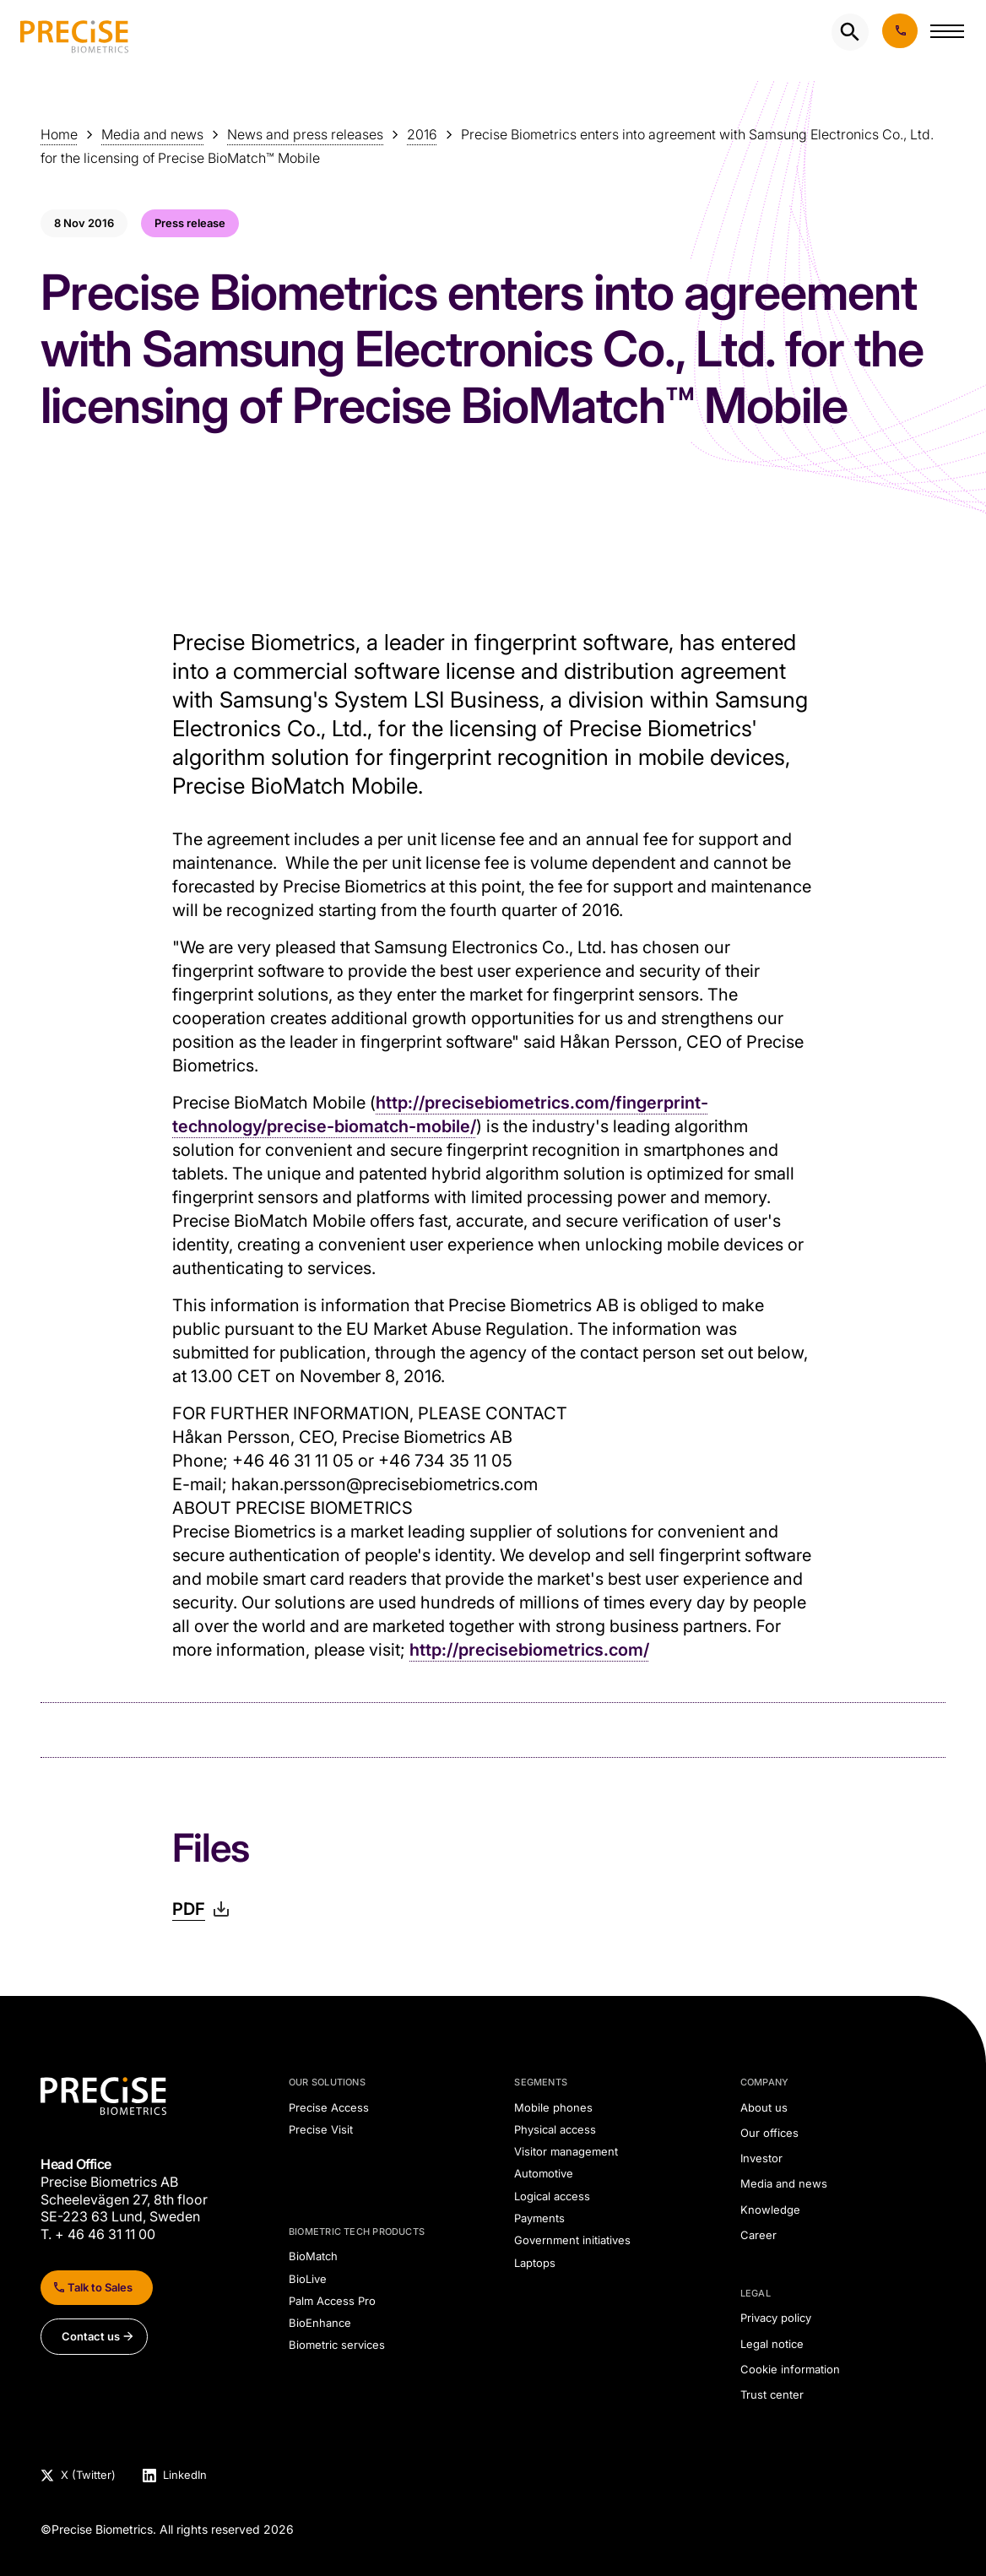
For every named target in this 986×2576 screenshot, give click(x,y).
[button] (947, 35)
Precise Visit (321, 2129)
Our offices (769, 2132)
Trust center (772, 2394)
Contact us (91, 2336)
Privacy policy (775, 2317)
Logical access (552, 2196)
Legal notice (772, 2344)
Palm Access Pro (332, 2301)
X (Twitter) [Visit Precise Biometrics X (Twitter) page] (88, 2475)
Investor (761, 2158)
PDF (188, 1909)
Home (59, 134)
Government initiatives (572, 2240)
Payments (539, 2218)
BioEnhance (320, 2322)
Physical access (555, 2129)
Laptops (534, 2263)
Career (758, 2235)
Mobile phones (553, 2107)
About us (764, 2107)
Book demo (900, 31)
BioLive (308, 2279)
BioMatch (313, 2256)
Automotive (543, 2173)
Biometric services (337, 2344)
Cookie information (790, 2369)
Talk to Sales (100, 2287)
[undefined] (74, 31)
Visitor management (566, 2151)
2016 (422, 134)
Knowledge (770, 2209)
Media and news (152, 134)
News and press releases (305, 134)
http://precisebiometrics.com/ (529, 1650)
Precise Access (329, 2107)
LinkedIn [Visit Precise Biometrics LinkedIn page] (185, 2475)
